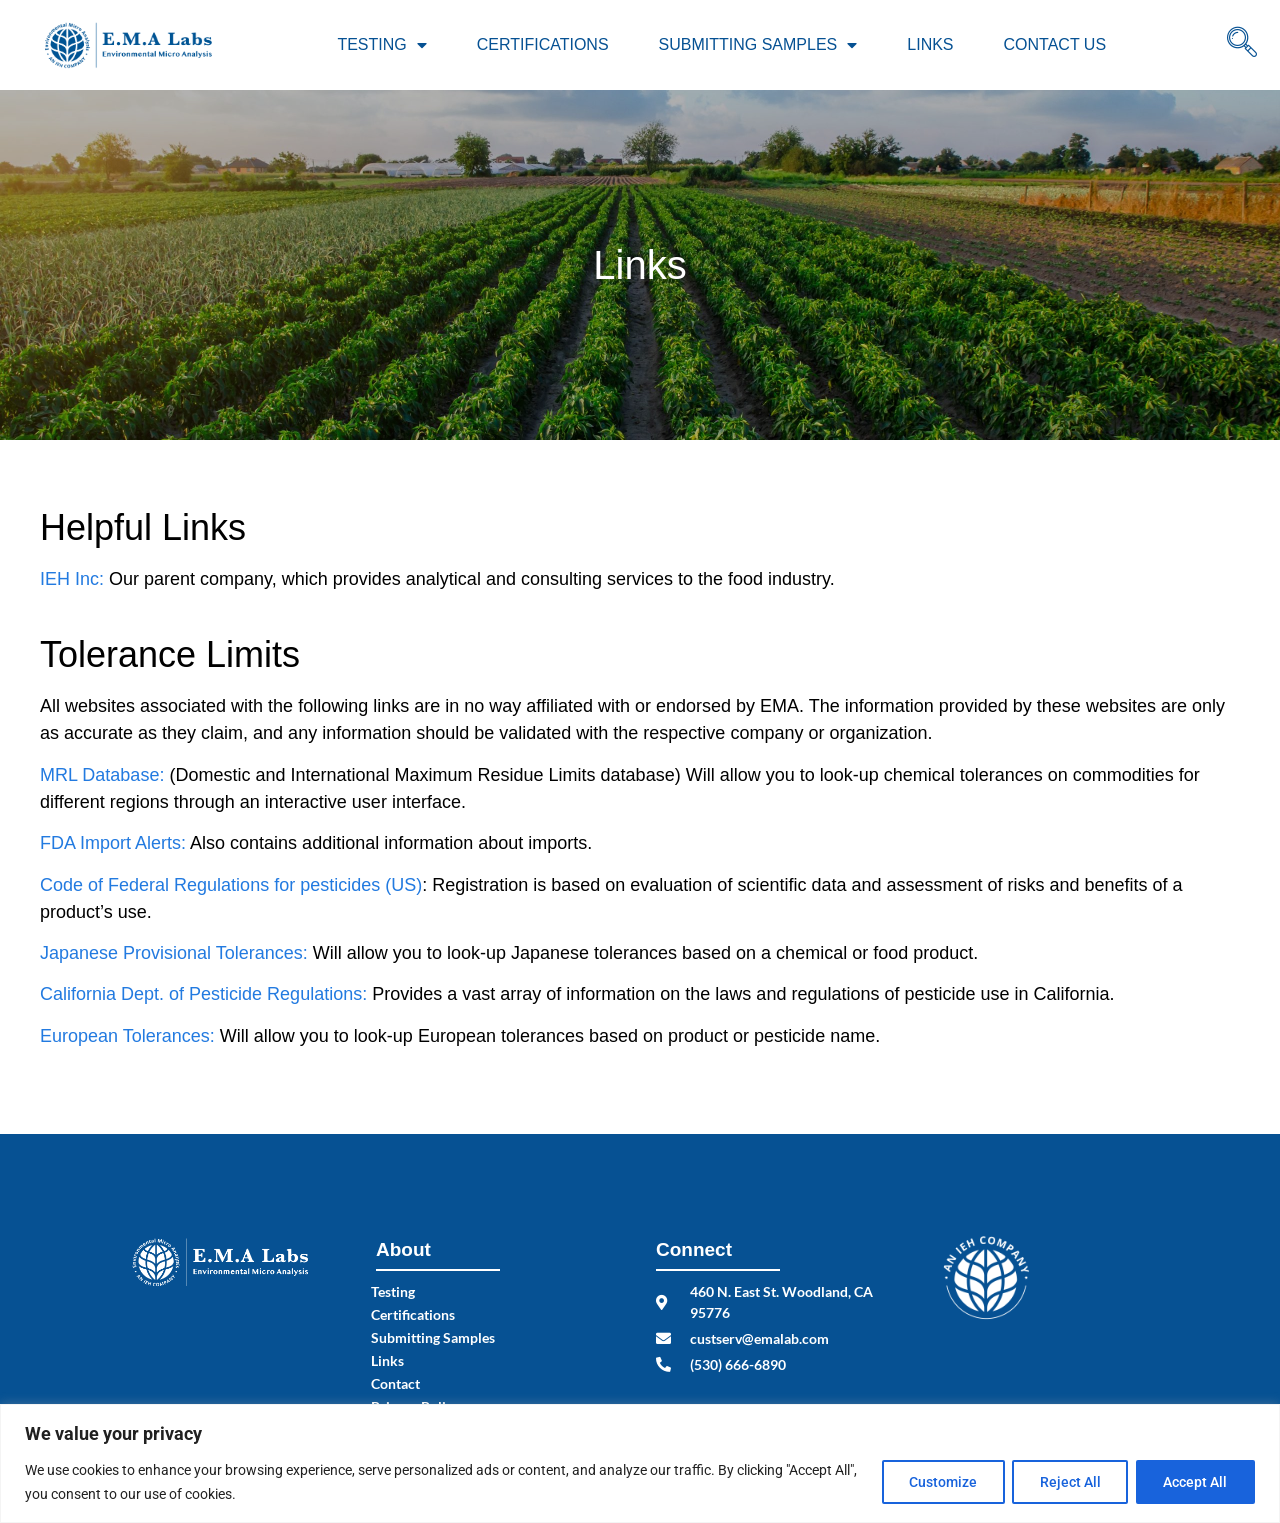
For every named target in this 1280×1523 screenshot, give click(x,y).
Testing (381, 45)
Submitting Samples (758, 45)
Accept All (1194, 1482)
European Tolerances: (127, 1036)
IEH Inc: (72, 579)
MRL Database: (102, 775)
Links (930, 44)
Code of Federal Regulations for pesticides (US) (231, 885)
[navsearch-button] (1242, 45)
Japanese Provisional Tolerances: (174, 953)
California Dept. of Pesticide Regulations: (203, 994)
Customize (935, 1482)
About (403, 1249)
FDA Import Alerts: (113, 843)
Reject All (1065, 1482)
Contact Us (1055, 44)
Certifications (543, 44)
